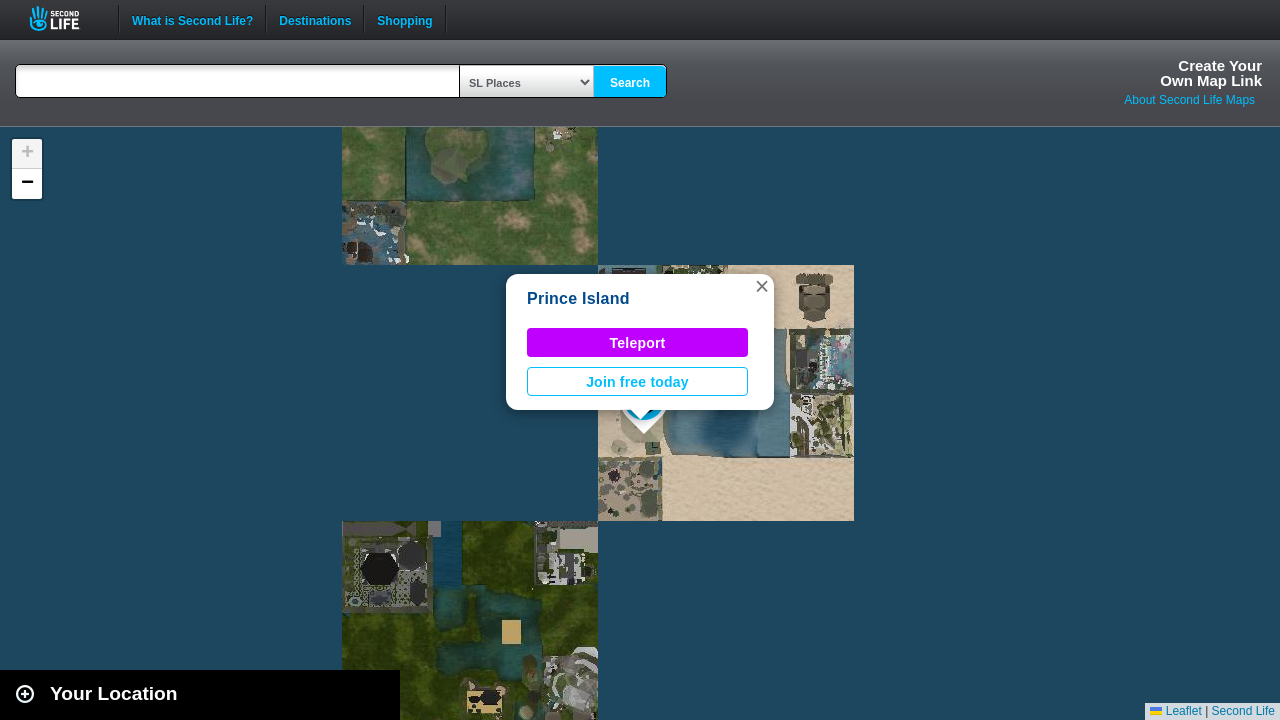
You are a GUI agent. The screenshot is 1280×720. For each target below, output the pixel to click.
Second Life (65, 18)
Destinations (315, 19)
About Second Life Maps (1189, 100)
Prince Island (578, 298)
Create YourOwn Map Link (1211, 73)
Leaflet (1175, 711)
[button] (762, 286)
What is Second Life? (192, 19)
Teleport (638, 343)
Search (630, 83)
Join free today (637, 382)
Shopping (404, 19)
